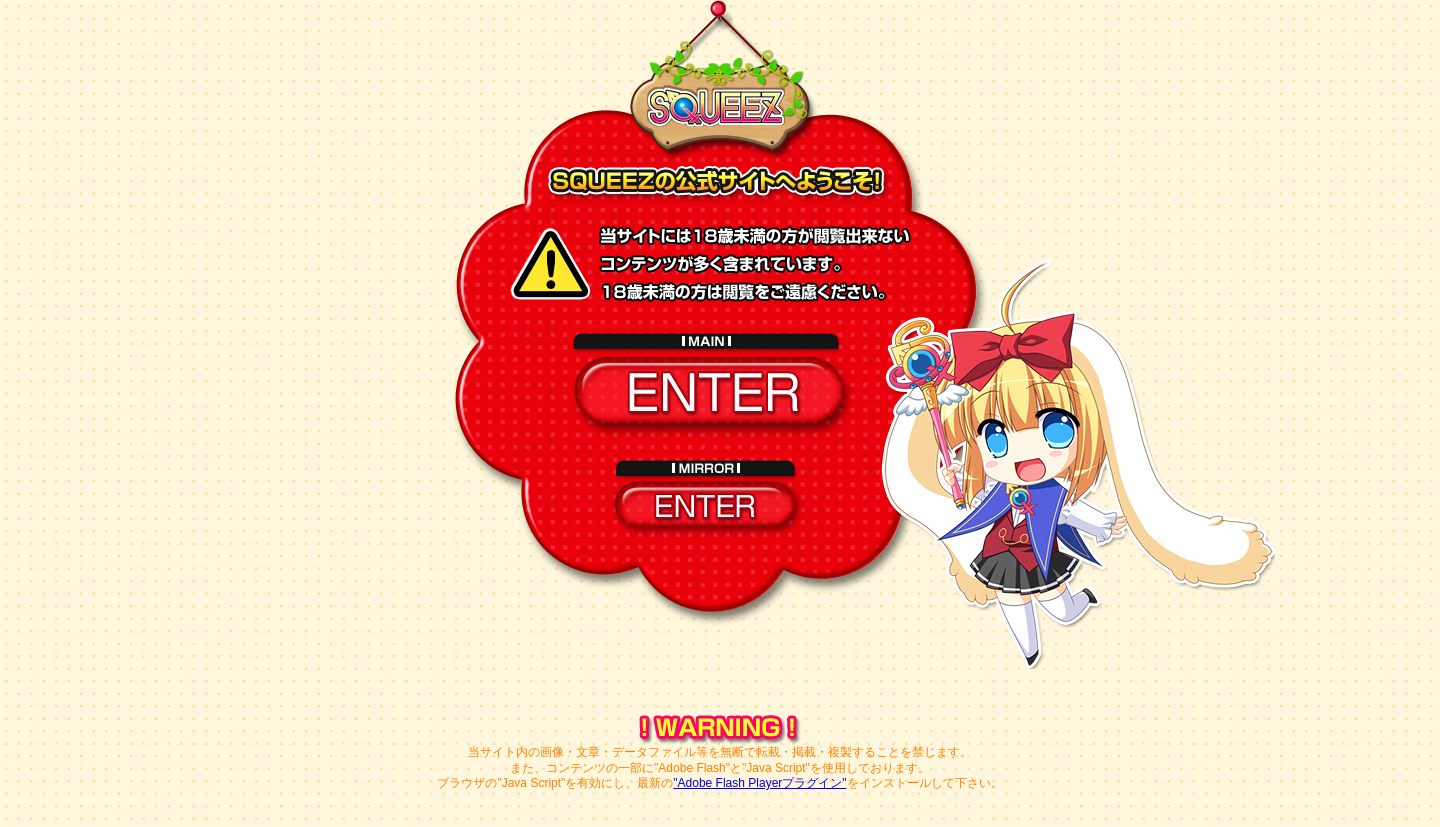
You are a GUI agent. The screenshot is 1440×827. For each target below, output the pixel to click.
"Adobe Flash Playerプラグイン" (759, 783)
